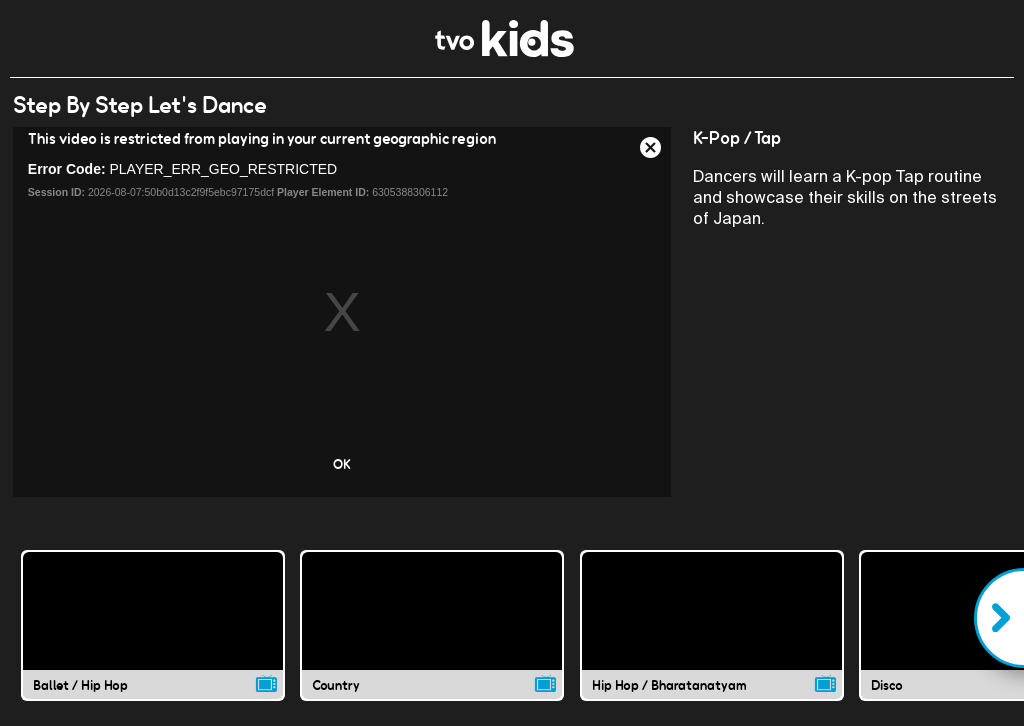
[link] (504, 51)
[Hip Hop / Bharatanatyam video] (712, 625)
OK (342, 464)
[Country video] (432, 625)
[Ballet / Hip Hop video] (153, 625)
